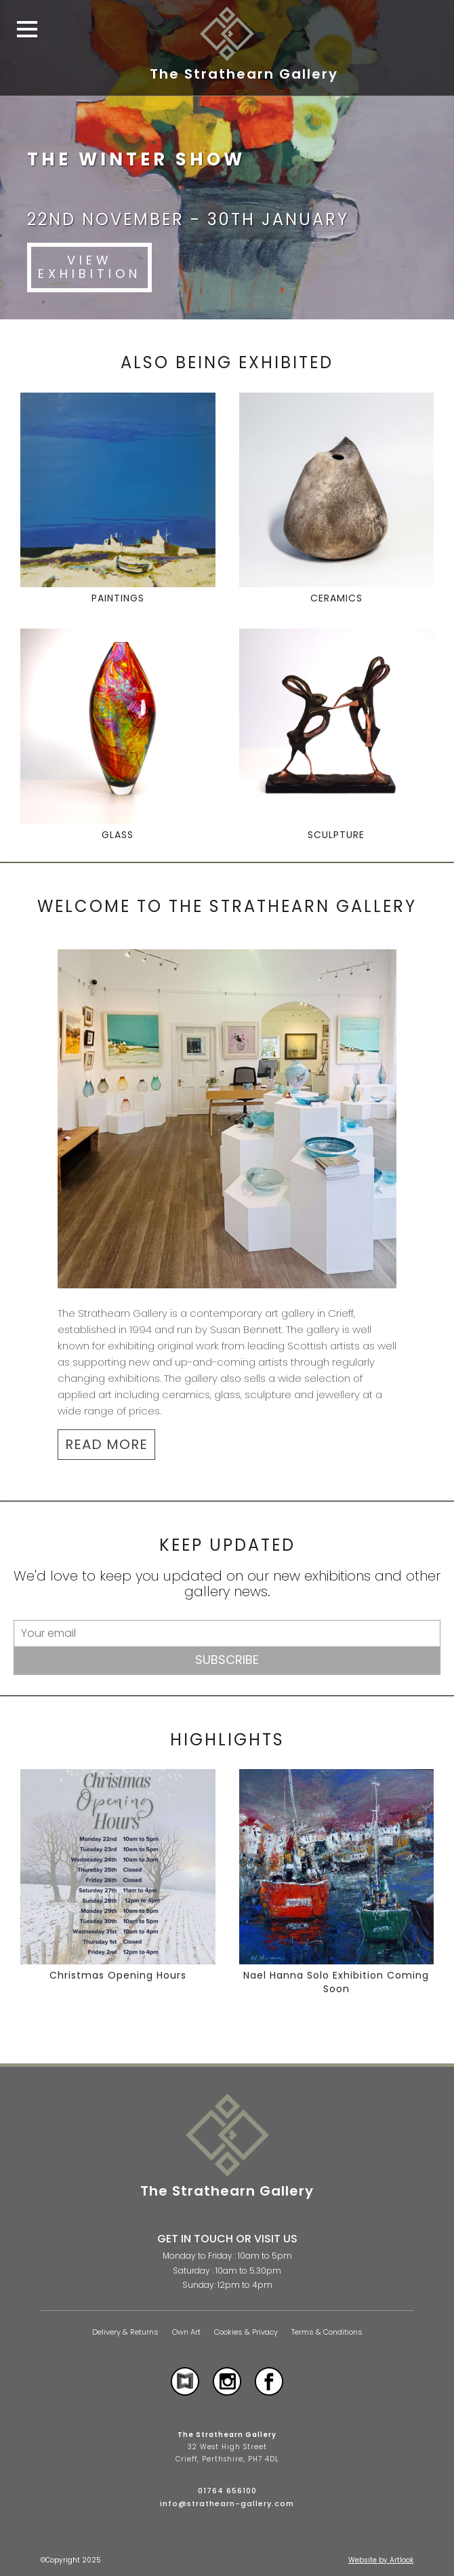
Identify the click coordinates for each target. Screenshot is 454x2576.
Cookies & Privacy (246, 2332)
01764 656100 (227, 2490)
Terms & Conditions (327, 2332)
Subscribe (227, 1659)
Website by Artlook (380, 2560)
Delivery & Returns (125, 2332)
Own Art (186, 2332)
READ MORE (106, 1444)
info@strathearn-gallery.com (227, 2503)
